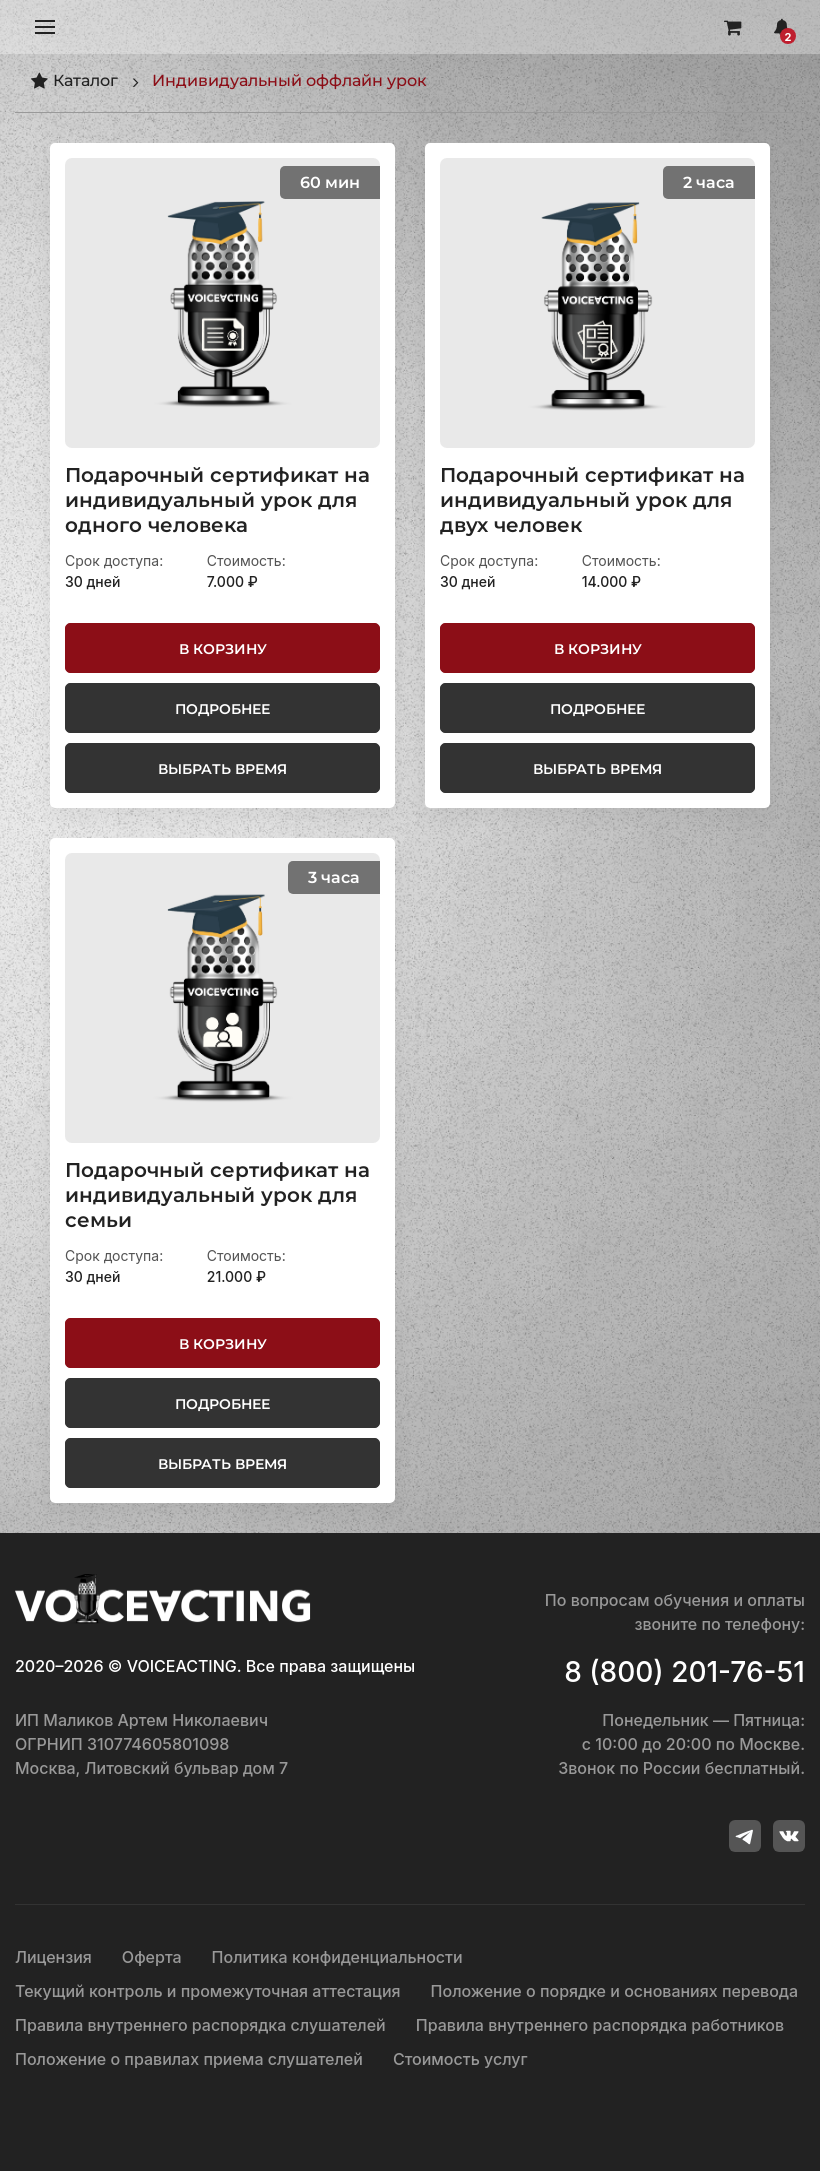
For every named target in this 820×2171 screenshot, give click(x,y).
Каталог (74, 81)
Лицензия (53, 1957)
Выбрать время (222, 769)
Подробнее (222, 709)
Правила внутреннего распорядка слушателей (200, 2025)
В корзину (223, 649)
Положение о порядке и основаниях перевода (614, 1991)
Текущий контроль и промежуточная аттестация (208, 1991)
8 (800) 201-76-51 (684, 1672)
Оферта (152, 1957)
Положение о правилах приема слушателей (189, 2059)
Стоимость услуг (460, 2059)
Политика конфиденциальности (337, 1957)
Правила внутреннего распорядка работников (600, 2025)
